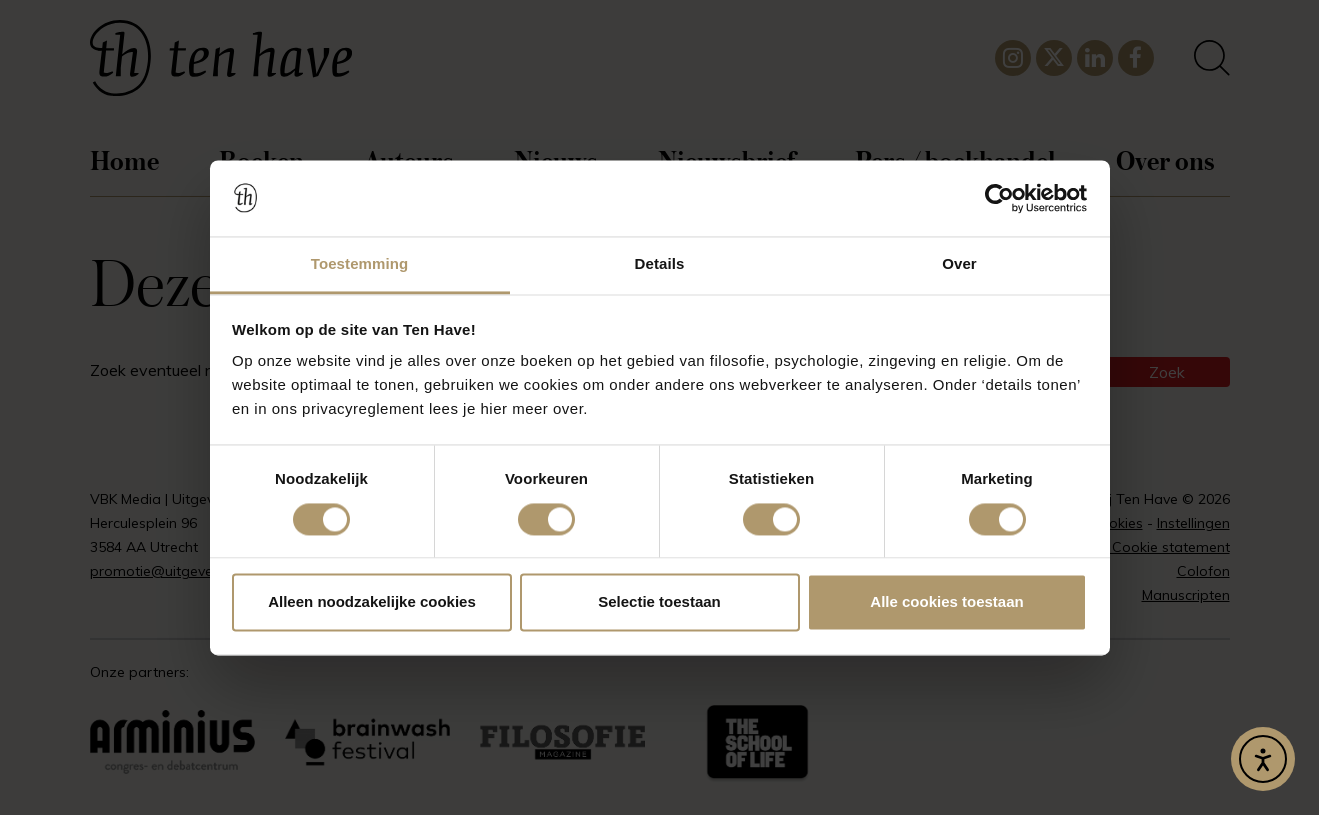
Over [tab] (959, 264)
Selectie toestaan (659, 602)
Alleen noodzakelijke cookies (372, 602)
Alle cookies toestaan (946, 602)
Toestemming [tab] (360, 264)
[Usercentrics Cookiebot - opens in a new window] (999, 198)
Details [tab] (660, 264)
